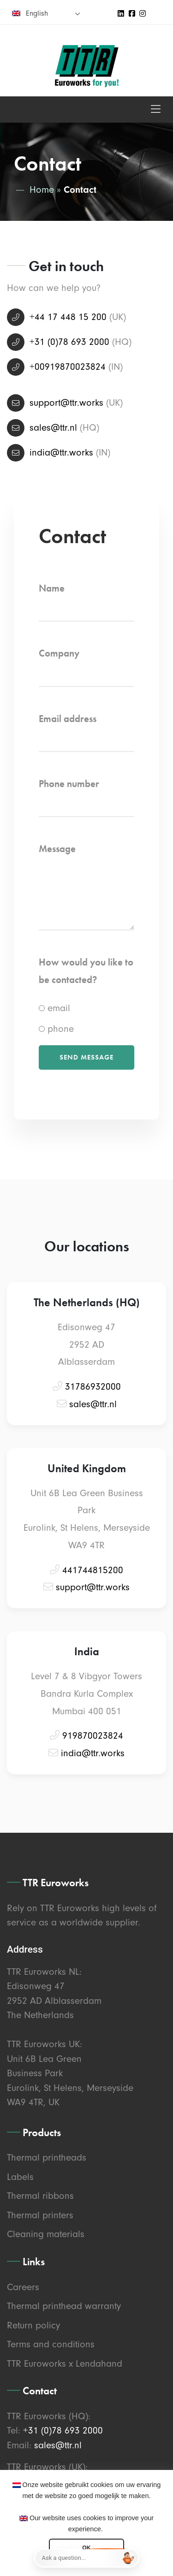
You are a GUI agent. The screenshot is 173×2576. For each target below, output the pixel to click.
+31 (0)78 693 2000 (69, 341)
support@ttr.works (66, 402)
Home (42, 189)
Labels (20, 2176)
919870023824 (92, 1735)
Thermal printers (40, 2215)
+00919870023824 (68, 366)
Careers (23, 2286)
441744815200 (92, 1569)
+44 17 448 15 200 (68, 316)
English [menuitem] (37, 13)
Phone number (69, 783)
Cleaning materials (45, 2233)
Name (52, 588)
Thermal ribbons (40, 2195)
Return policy (33, 2325)
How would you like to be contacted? (86, 971)
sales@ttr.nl (53, 427)
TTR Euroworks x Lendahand (64, 2363)
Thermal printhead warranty (64, 2305)
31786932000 (93, 1386)
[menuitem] (46, 13)
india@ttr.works (61, 452)
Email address (67, 718)
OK (86, 2548)
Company (59, 653)
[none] (46, 13)
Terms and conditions (51, 2344)
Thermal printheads (46, 2157)
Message (57, 848)
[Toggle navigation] (155, 109)
